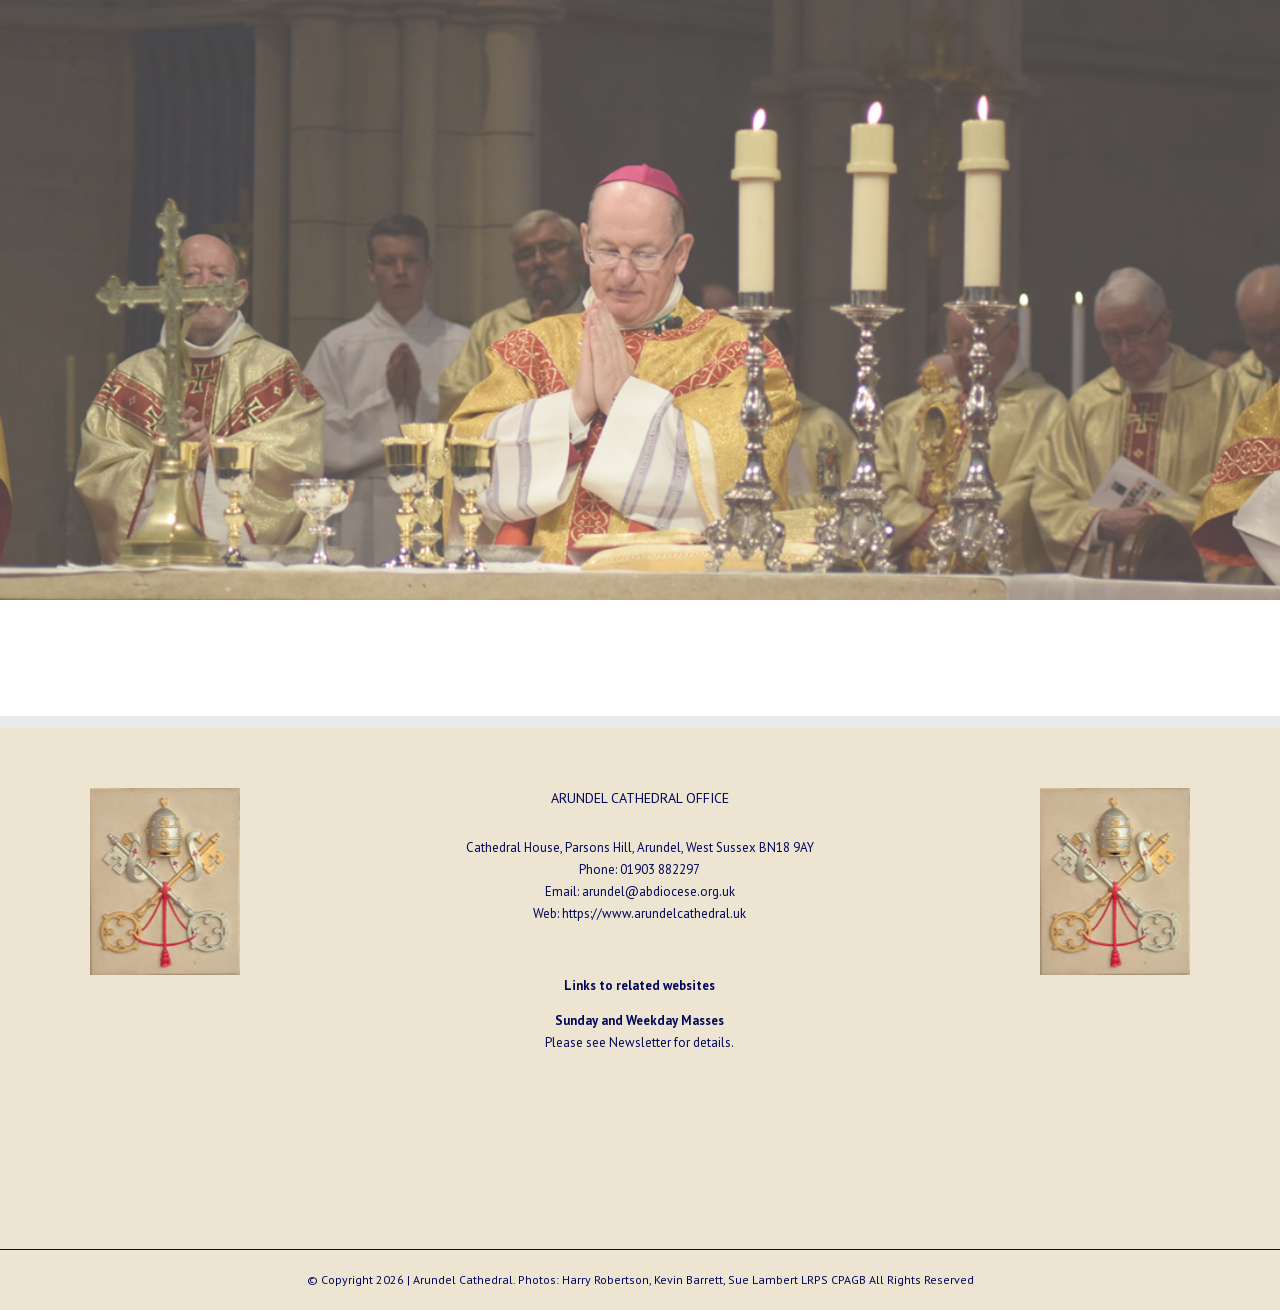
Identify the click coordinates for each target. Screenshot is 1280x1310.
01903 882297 (660, 869)
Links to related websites (639, 985)
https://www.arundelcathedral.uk (654, 913)
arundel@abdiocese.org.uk (658, 891)
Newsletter (640, 1042)
